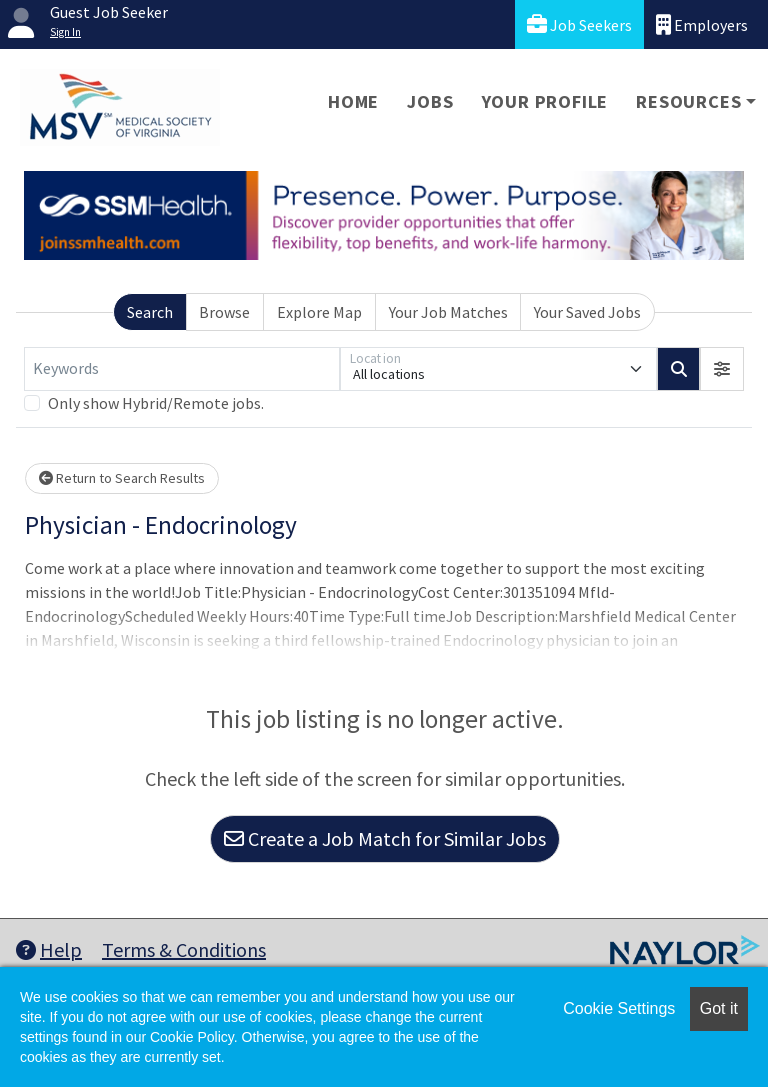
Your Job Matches (448, 312)
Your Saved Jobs (587, 312)
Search (150, 312)
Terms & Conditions (184, 949)
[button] (722, 369)
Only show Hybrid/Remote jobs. (156, 403)
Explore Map (319, 312)
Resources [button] (688, 101)
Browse (224, 312)
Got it (719, 1008)
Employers (702, 24)
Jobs (430, 101)
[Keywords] (182, 369)
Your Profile (545, 101)
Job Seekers (579, 24)
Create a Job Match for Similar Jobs (385, 838)
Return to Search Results (122, 478)
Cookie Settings (619, 1008)
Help (49, 949)
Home (353, 101)
